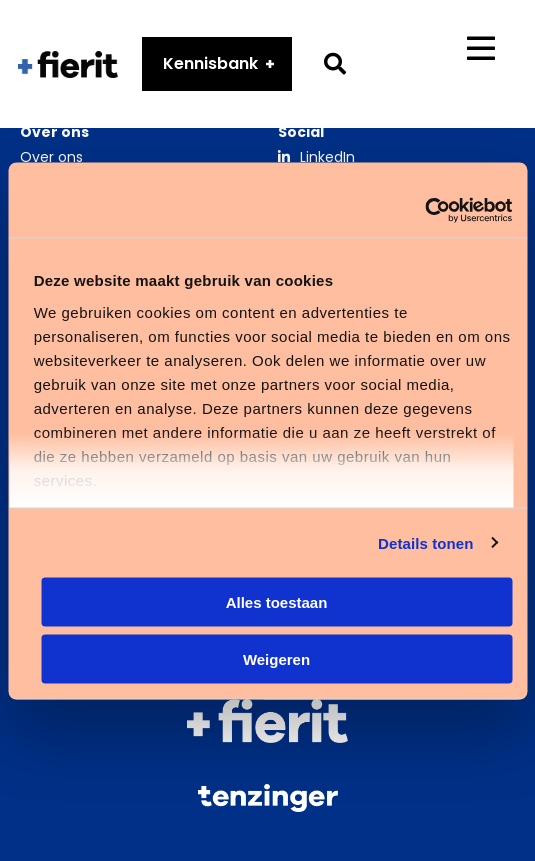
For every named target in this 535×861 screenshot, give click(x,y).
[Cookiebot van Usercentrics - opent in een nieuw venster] (424, 210)
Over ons (51, 157)
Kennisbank (210, 63)
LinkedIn (327, 157)
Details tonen (425, 542)
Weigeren (276, 658)
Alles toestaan (277, 602)
